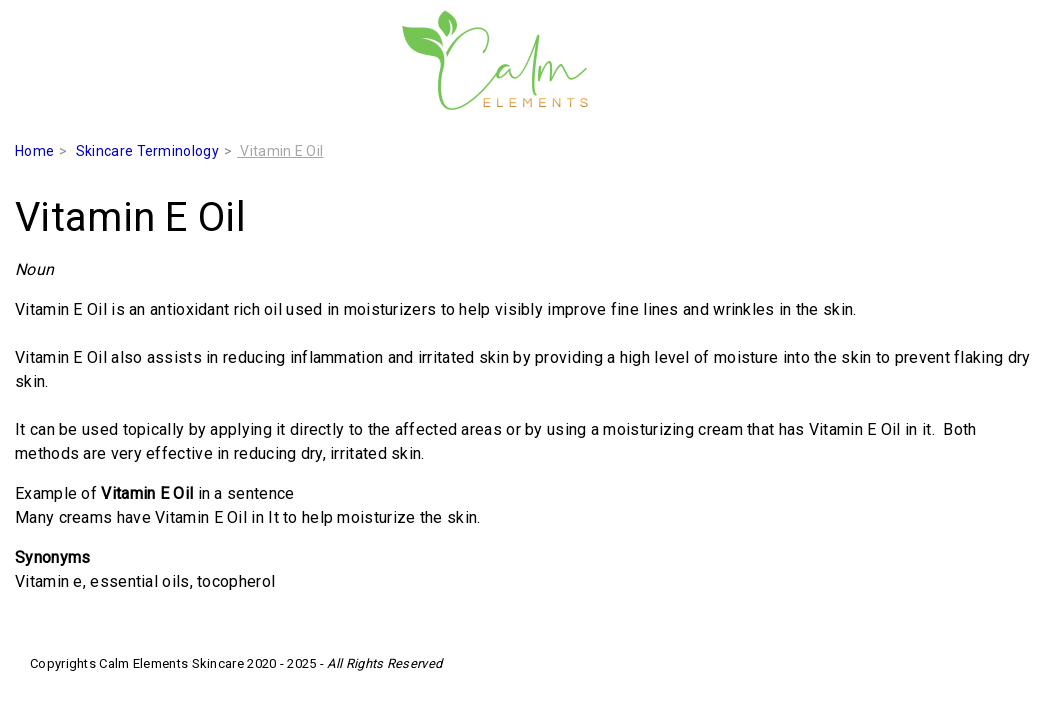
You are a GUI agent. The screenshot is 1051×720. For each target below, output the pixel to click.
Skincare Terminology (147, 151)
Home (34, 151)
